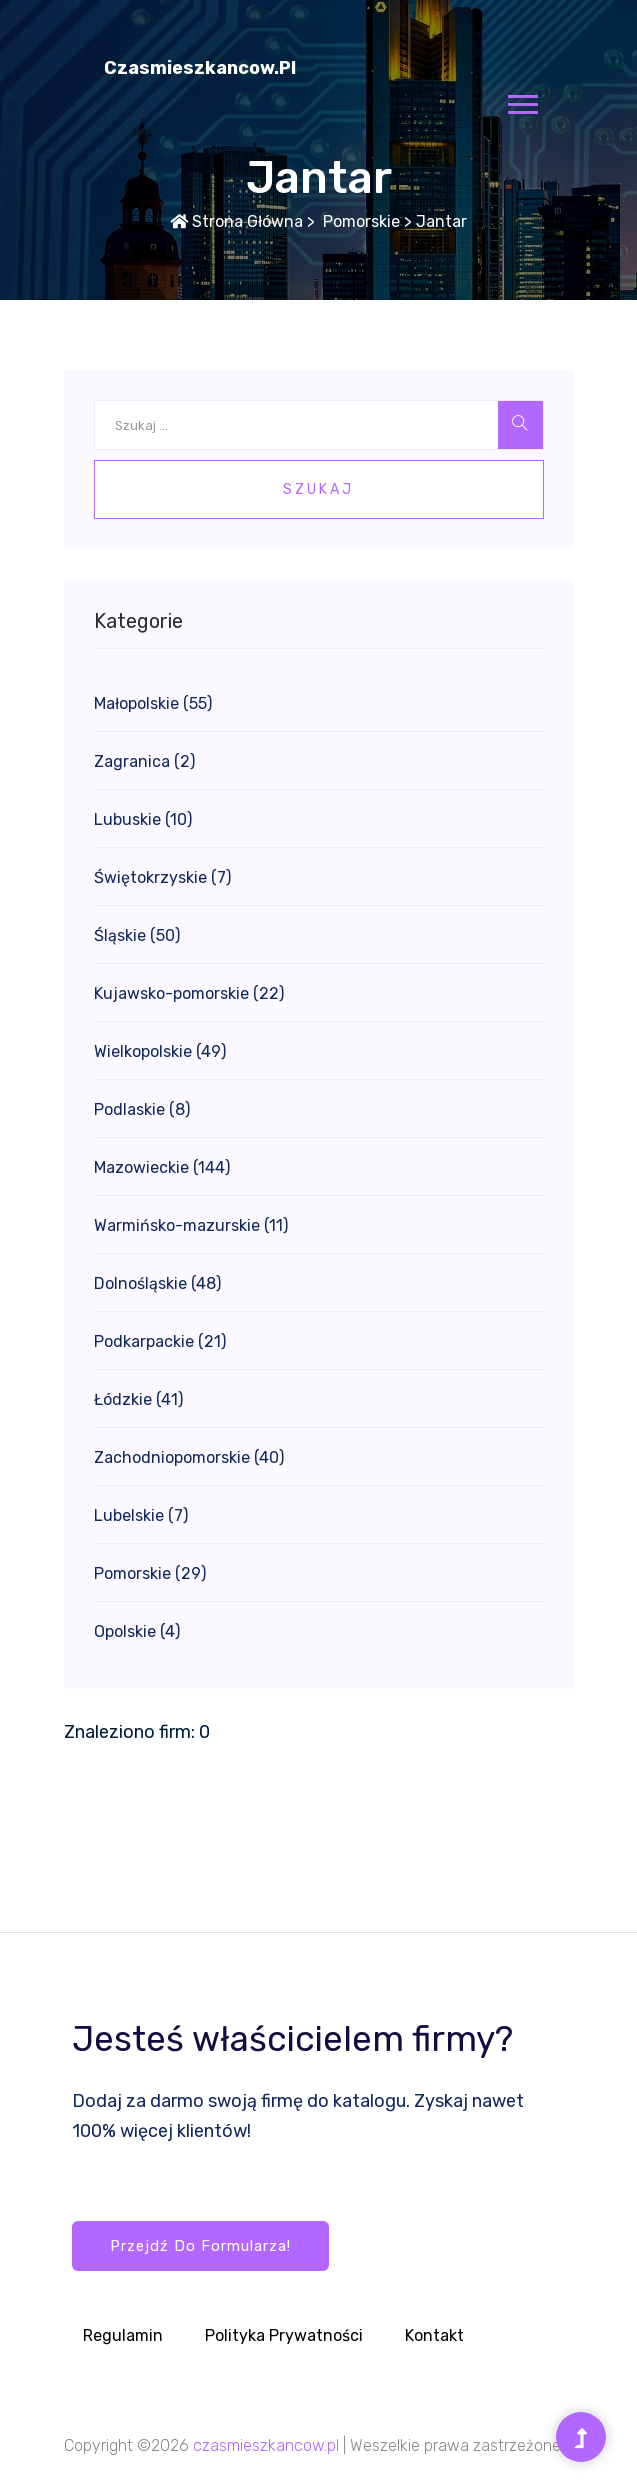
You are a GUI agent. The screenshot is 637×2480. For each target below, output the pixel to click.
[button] (521, 100)
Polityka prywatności (284, 2335)
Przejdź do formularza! (200, 2246)
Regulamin (123, 2335)
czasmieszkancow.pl (200, 68)
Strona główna (236, 221)
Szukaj (318, 489)
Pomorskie (359, 221)
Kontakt (434, 2335)
